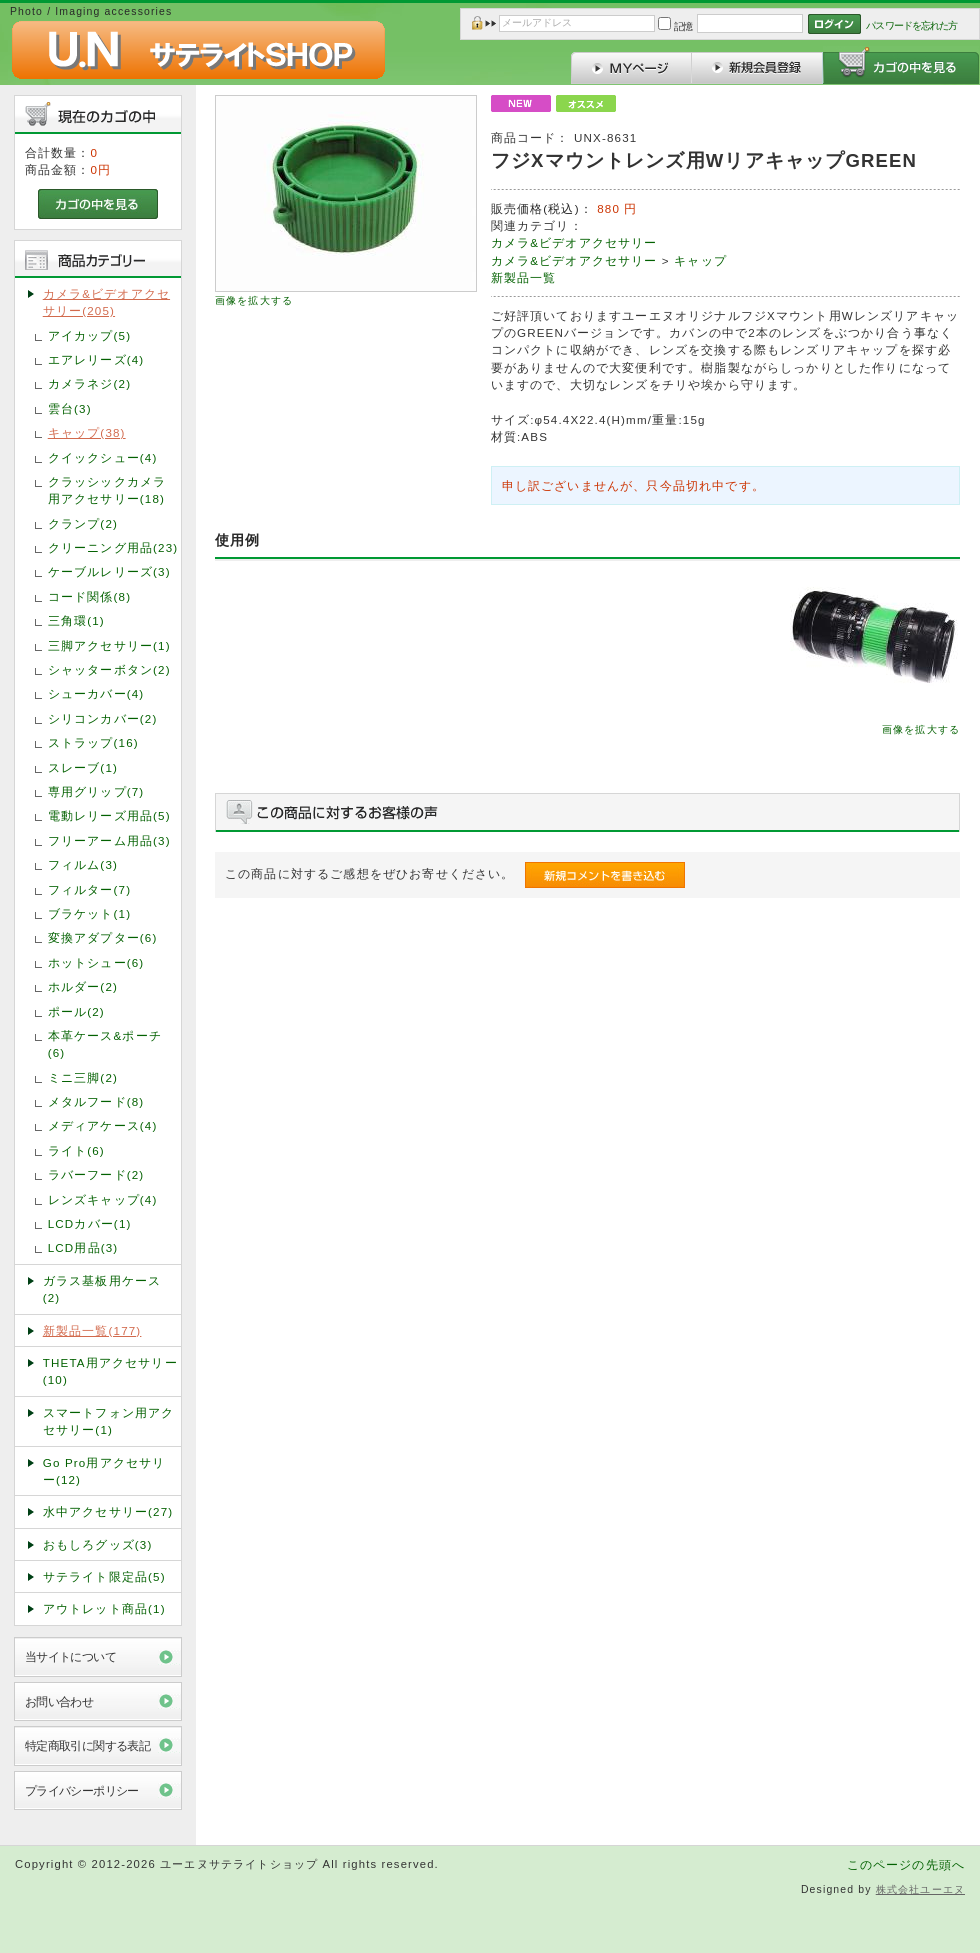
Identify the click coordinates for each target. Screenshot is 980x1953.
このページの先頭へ (906, 1864)
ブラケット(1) (89, 913)
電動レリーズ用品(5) (109, 815)
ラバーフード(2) (96, 1174)
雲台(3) (70, 408)
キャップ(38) (87, 432)
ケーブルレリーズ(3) (109, 571)
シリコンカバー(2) (103, 718)
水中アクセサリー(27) (108, 1511)
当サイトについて (70, 1656)
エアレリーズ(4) (96, 359)
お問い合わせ (59, 1701)
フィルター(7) (89, 889)
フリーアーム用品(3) (109, 840)
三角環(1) (76, 620)
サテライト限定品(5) (104, 1576)
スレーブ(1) (83, 767)
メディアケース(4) (103, 1125)
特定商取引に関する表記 (88, 1745)
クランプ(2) (83, 523)
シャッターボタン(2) (109, 669)
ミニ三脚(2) (83, 1077)
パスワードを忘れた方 (911, 25)
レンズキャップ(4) (103, 1199)
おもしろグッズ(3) (98, 1544)
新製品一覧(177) (92, 1330)
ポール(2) (76, 1011)
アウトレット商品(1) (104, 1608)
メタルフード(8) (96, 1101)
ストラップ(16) (93, 742)
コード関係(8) (89, 596)
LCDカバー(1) (90, 1223)
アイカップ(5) (89, 335)
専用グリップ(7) (96, 791)
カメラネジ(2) (89, 383)
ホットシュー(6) (96, 962)
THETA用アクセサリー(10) (110, 1371)
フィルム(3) (83, 864)
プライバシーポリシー (82, 1790)
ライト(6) (76, 1150)
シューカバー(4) (96, 693)
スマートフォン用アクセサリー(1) (109, 1421)
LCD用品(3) (83, 1247)
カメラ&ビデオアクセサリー (574, 242)
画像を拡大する (254, 300)
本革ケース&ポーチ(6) (105, 1044)
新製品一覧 (524, 277)
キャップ (700, 260)
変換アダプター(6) (103, 937)
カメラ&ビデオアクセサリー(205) (106, 302)
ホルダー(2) (83, 986)
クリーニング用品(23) (113, 547)
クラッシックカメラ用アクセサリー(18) (107, 490)
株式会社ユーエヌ (920, 1889)
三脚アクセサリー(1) (109, 645)
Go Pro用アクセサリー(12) (104, 1471)
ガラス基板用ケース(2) (102, 1289)
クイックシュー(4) (103, 457)
